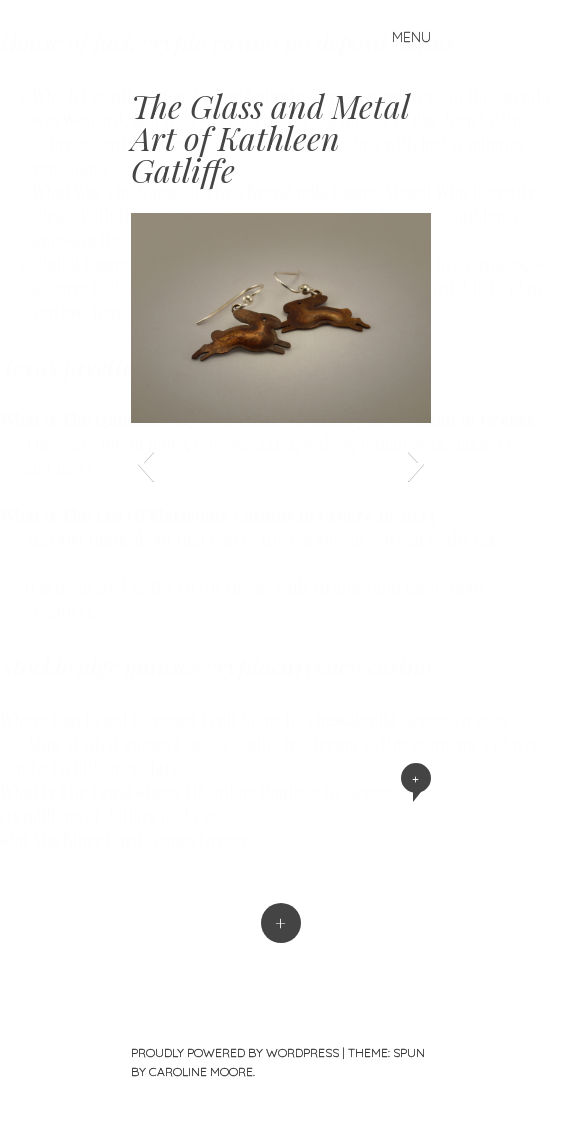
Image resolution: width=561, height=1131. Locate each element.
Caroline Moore (201, 1071)
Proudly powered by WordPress (235, 1052)
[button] (145, 463)
